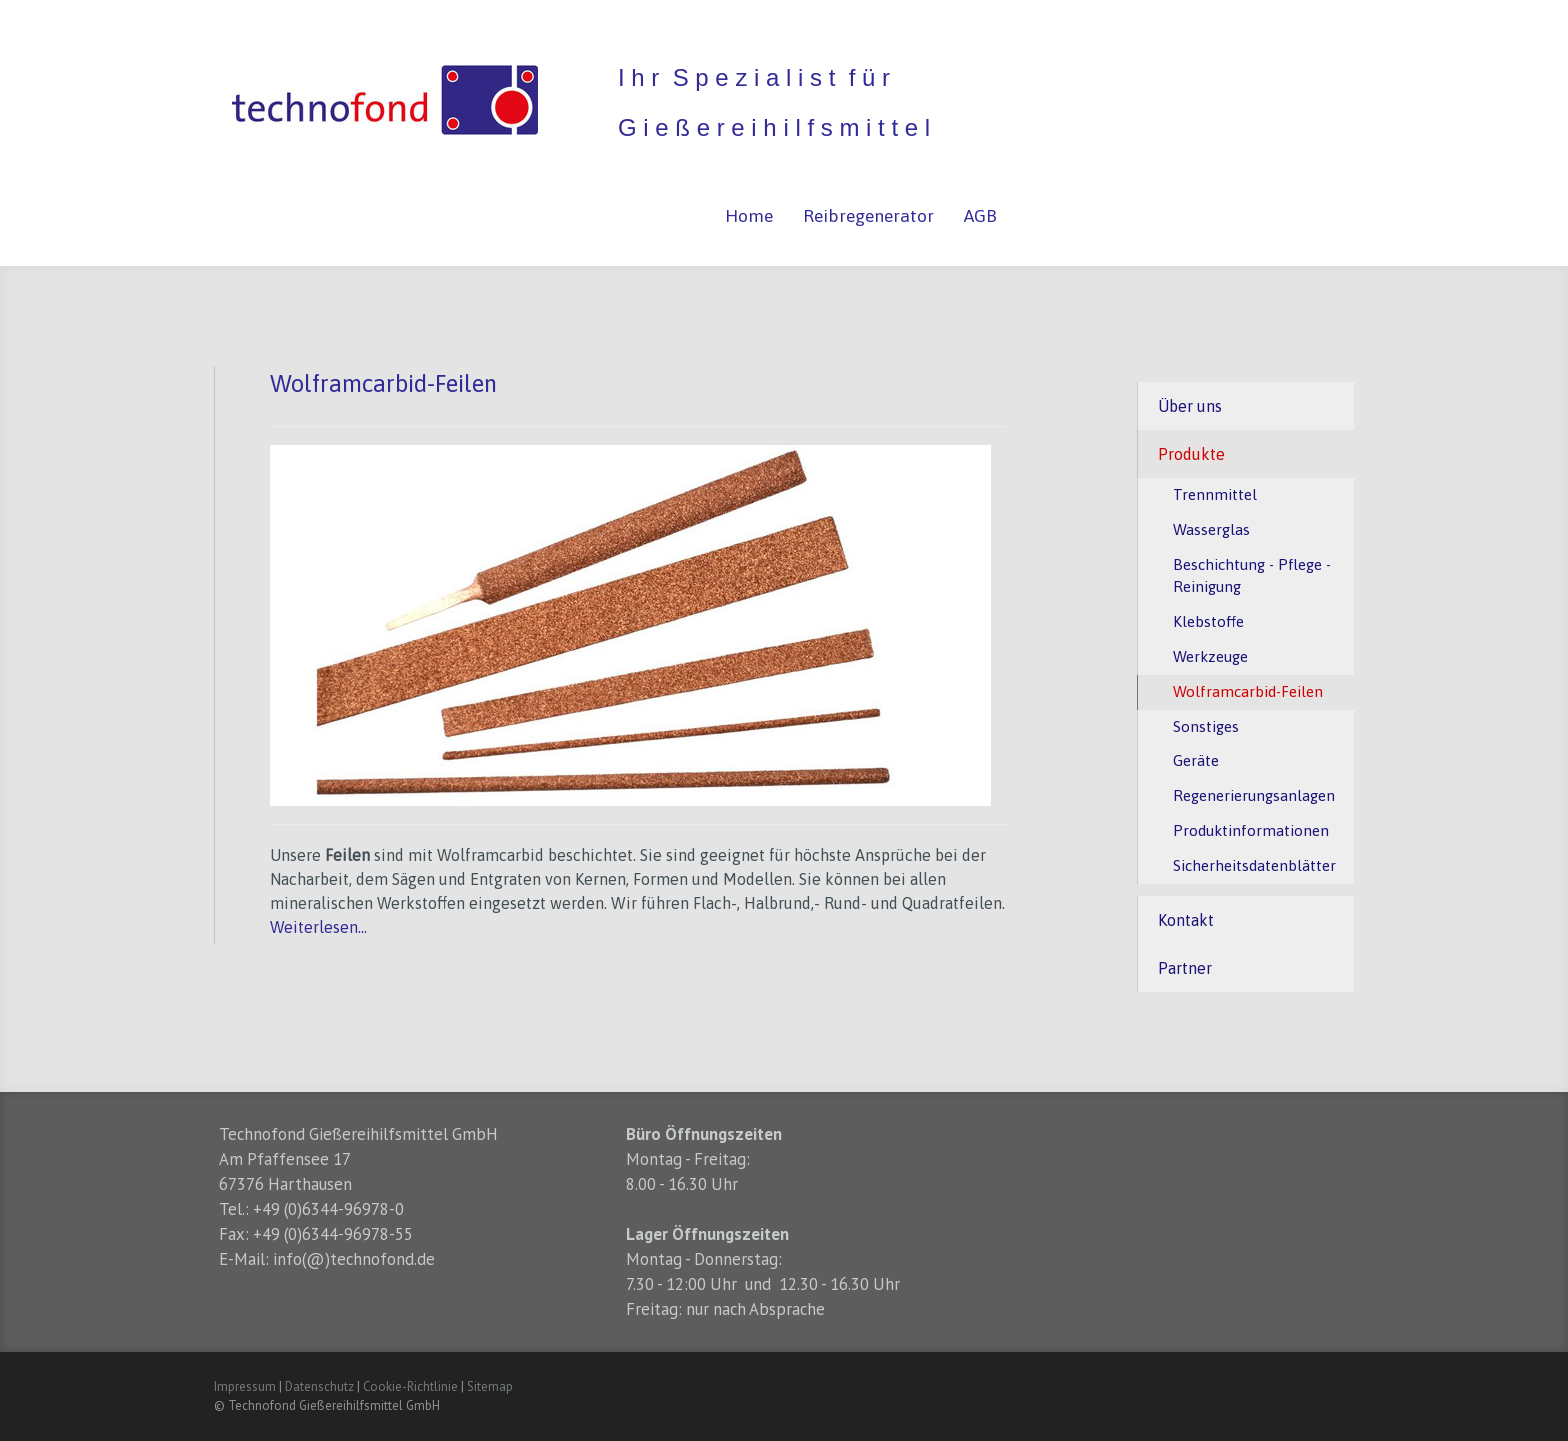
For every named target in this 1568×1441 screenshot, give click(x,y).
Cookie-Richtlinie (410, 1386)
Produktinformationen (1251, 830)
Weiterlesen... (318, 927)
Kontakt (1186, 920)
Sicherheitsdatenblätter (1254, 865)
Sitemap (490, 1386)
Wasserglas (1211, 529)
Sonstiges (1206, 726)
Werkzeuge (1210, 656)
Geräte (1196, 760)
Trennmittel (1215, 494)
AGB (980, 216)
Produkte (1191, 454)
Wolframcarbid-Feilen (1248, 691)
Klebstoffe (1208, 621)
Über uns (1190, 406)
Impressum (245, 1386)
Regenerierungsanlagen (1254, 795)
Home (749, 216)
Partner (1185, 968)
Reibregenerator (868, 216)
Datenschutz (319, 1386)
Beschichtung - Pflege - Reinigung (1252, 576)
